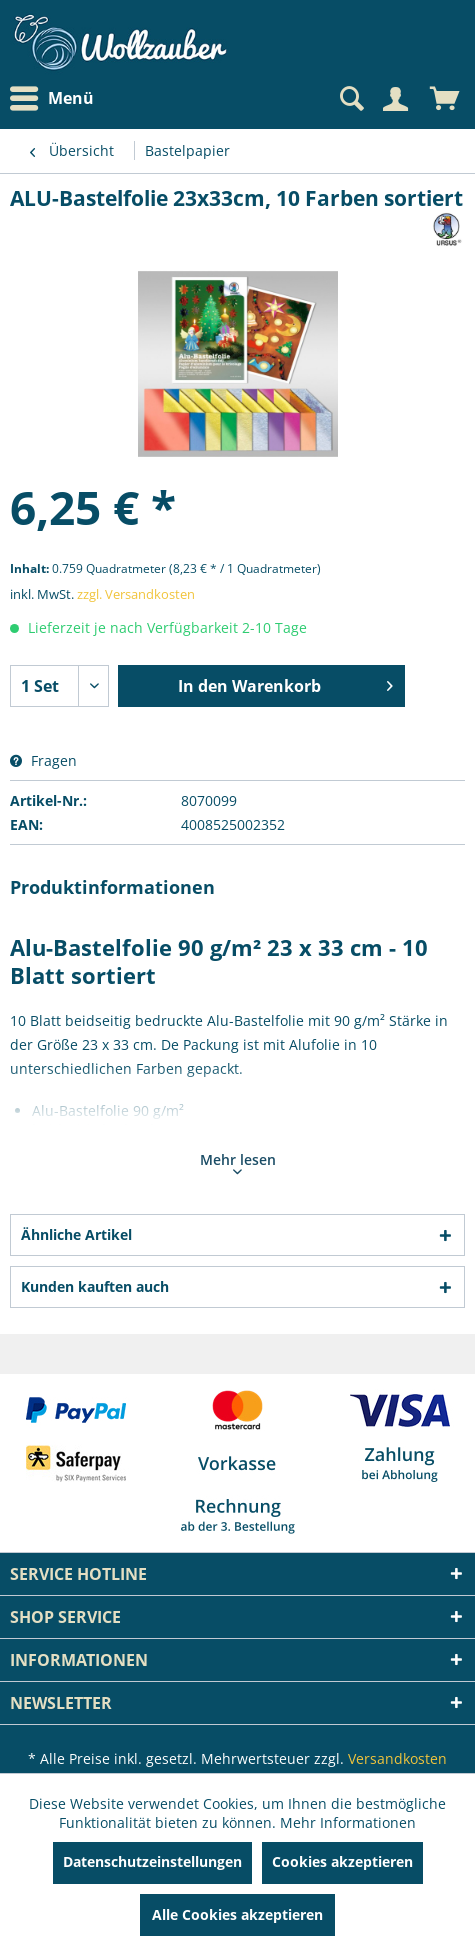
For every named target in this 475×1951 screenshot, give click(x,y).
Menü (52, 99)
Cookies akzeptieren (342, 1861)
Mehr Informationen (348, 1822)
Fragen (43, 760)
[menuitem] (57, 98)
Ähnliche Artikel (76, 1234)
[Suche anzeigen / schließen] (350, 99)
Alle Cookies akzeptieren (237, 1914)
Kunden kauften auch (95, 1286)
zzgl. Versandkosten (136, 594)
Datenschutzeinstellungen (152, 1861)
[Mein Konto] (395, 99)
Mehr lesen (238, 1162)
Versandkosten (397, 1758)
